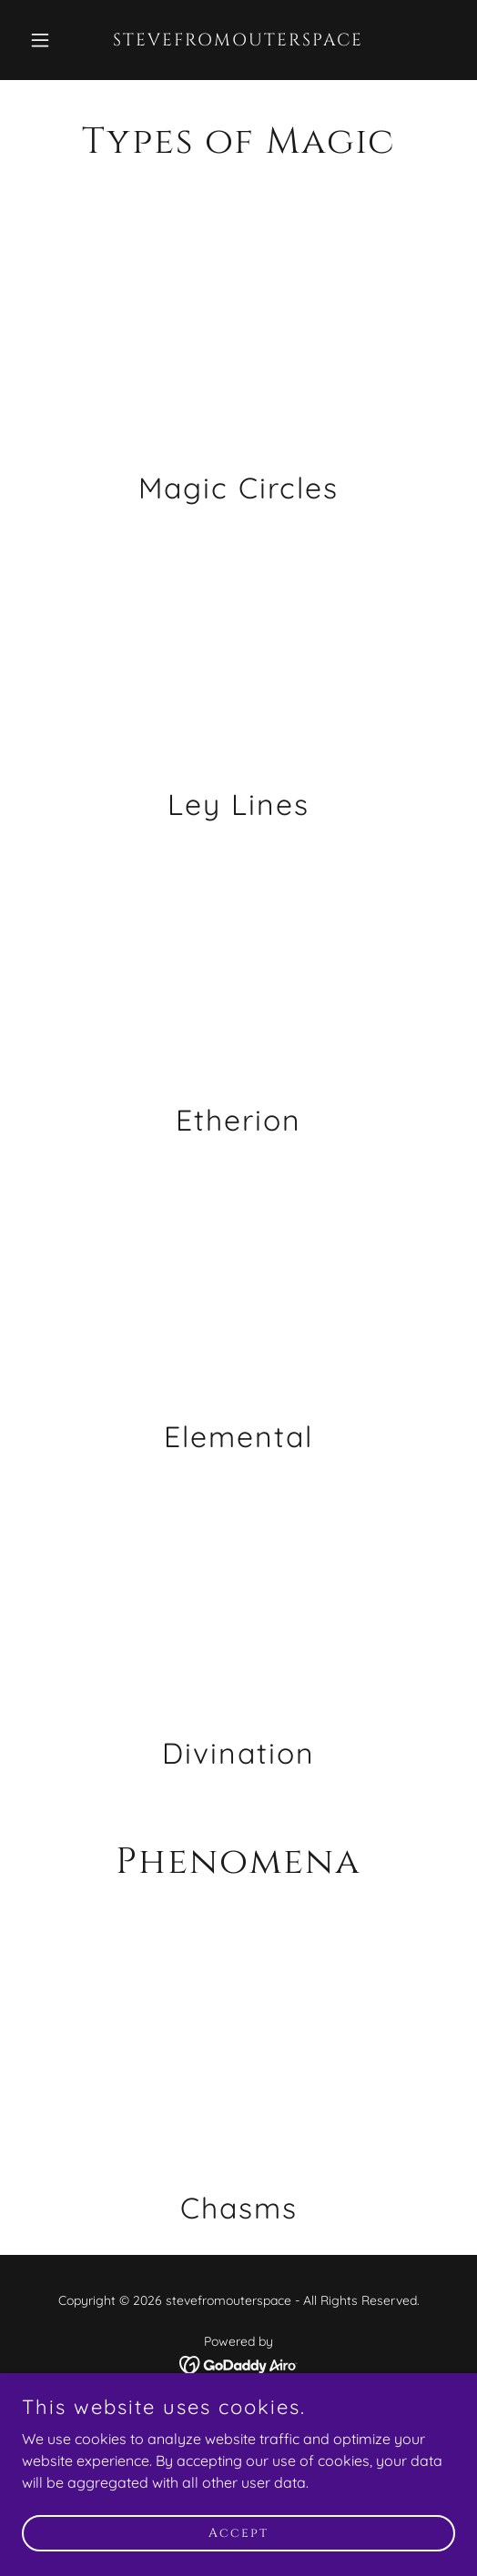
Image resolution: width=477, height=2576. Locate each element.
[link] (238, 40)
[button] (54, 40)
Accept (238, 2532)
